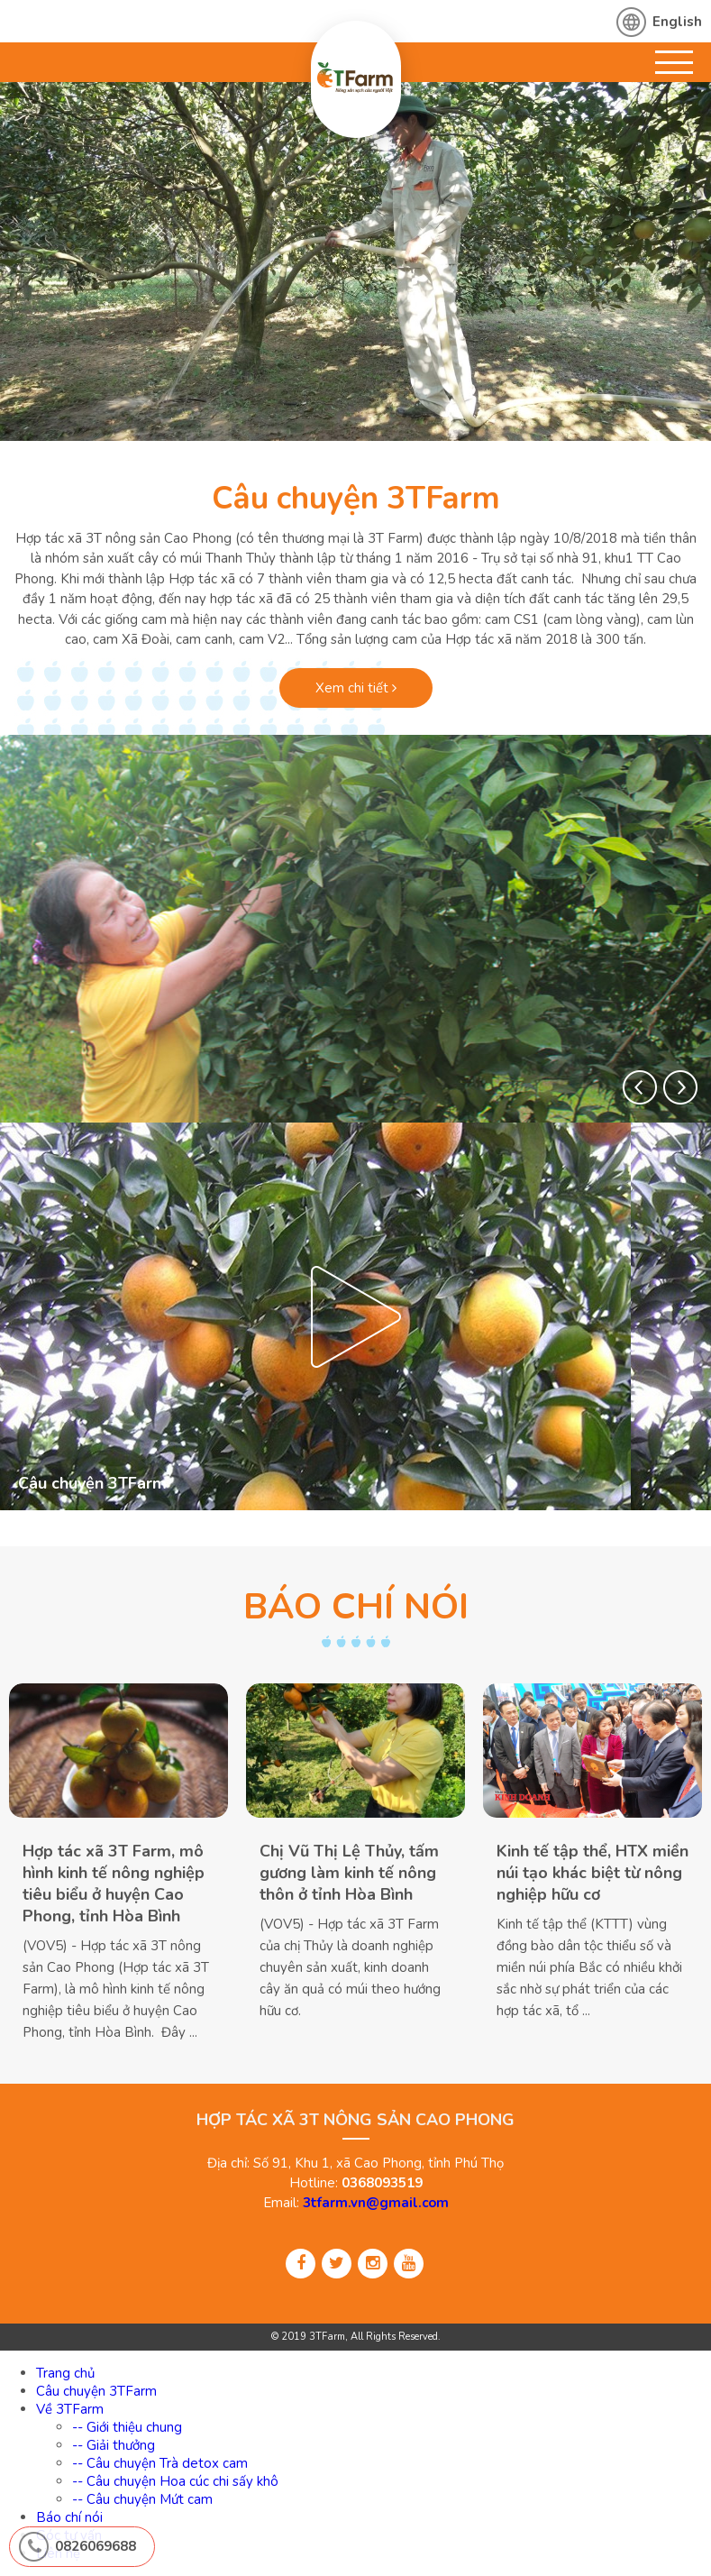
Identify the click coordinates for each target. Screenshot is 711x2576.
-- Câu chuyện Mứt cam (142, 2499)
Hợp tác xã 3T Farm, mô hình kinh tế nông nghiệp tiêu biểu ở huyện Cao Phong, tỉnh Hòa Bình (114, 1883)
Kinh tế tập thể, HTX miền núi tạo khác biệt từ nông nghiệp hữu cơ (592, 1872)
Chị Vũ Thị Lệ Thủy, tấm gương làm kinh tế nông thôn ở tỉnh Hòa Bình (349, 1872)
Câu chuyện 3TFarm (356, 498)
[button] (640, 1087)
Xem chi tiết (356, 688)
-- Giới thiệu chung (127, 2427)
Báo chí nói (69, 2517)
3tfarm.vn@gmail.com (376, 2203)
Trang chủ (65, 2373)
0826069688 (95, 2546)
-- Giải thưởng (113, 2445)
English (677, 22)
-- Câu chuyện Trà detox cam (160, 2463)
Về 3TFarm (70, 2409)
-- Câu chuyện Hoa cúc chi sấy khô (175, 2481)
